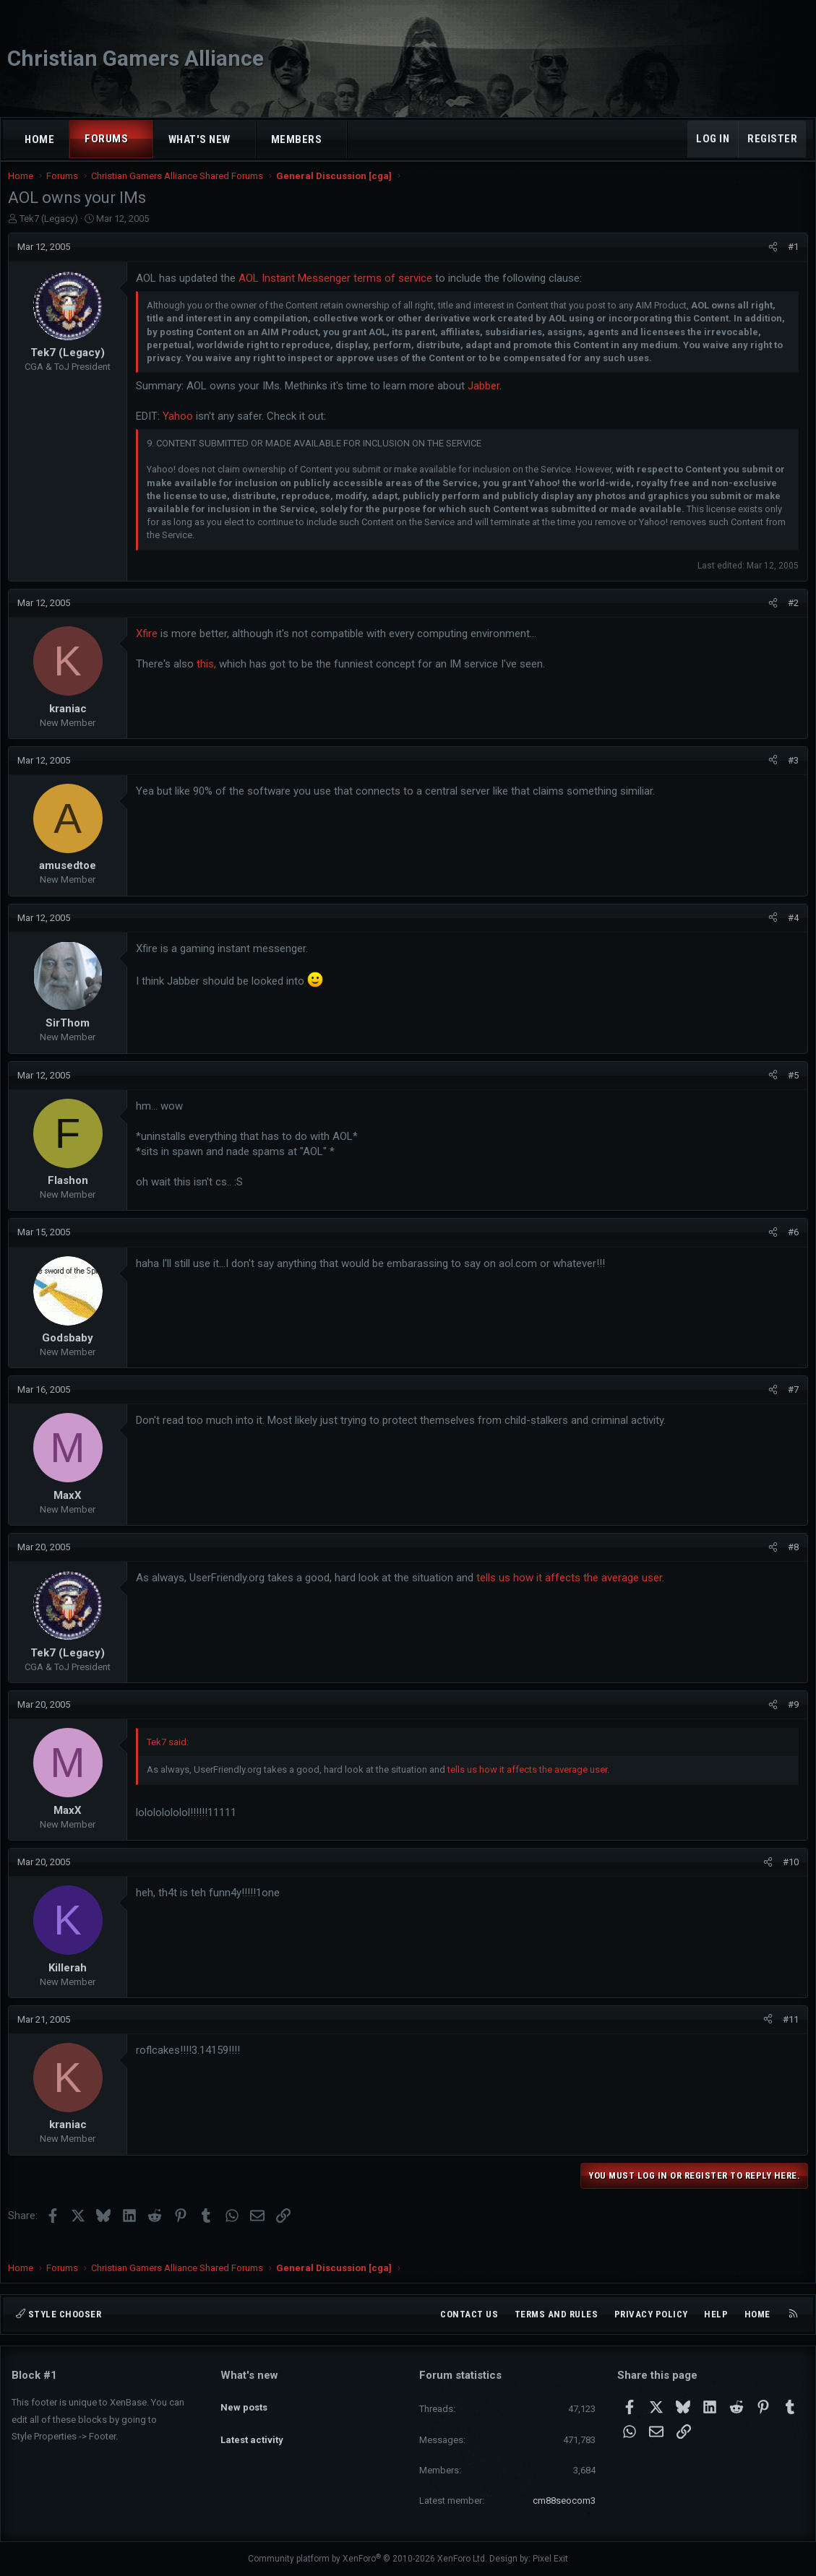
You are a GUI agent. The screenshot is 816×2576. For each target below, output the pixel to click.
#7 (789, 1404)
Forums (106, 138)
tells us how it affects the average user (573, 1592)
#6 (789, 1246)
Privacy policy (651, 2314)
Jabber (487, 400)
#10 (787, 1876)
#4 (789, 932)
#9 (789, 1718)
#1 (789, 261)
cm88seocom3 (564, 2500)
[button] (141, 139)
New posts (243, 2400)
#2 (789, 617)
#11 (787, 2033)
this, (210, 678)
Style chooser (58, 2314)
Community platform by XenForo (367, 2559)
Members (296, 139)
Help (716, 2314)
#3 (789, 774)
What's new (199, 139)
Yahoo (181, 430)
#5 (789, 1089)
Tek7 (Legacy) (52, 233)
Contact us (469, 2314)
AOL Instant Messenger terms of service (339, 292)
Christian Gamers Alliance (135, 58)
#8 (789, 1561)
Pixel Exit (550, 2559)
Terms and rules (556, 2314)
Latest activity (251, 2426)
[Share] (769, 261)
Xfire (150, 647)
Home (39, 139)
